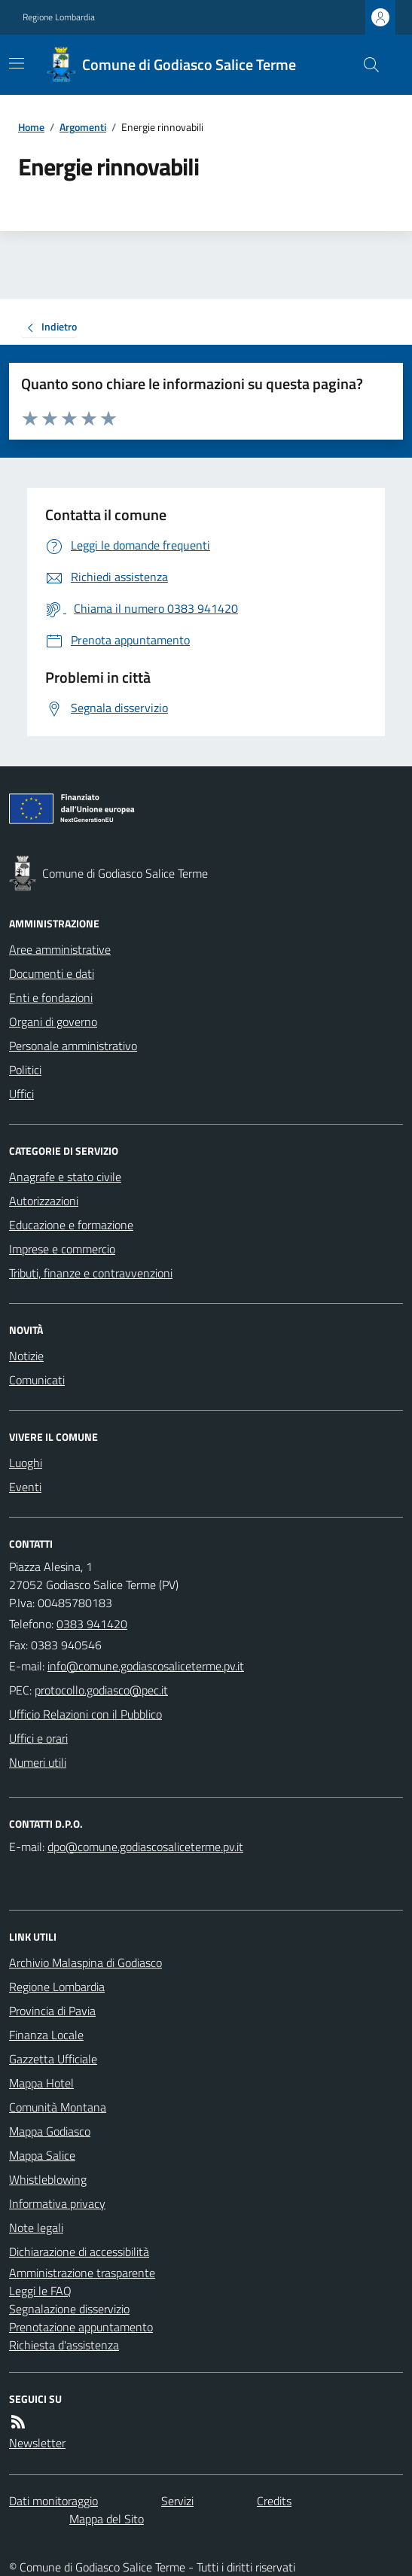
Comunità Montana (57, 2107)
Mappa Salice (42, 2155)
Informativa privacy (57, 2203)
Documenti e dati (51, 973)
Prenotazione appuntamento (81, 2327)
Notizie (26, 1356)
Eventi (25, 1487)
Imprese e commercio (62, 1249)
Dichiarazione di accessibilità (79, 2252)
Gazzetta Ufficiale (53, 2059)
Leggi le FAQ (40, 2291)
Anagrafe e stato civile (65, 1177)
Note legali (36, 2227)
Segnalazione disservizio (69, 2309)
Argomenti (83, 127)
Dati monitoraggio (53, 2501)
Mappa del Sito (106, 2519)
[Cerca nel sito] (365, 65)
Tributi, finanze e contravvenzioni (90, 1273)
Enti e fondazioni (51, 997)
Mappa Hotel (41, 2083)
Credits (274, 2501)
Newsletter (37, 2443)
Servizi (177, 2501)
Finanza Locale (46, 2035)
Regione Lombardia (59, 17)
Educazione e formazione (71, 1225)
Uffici (21, 1094)
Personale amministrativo (73, 1046)
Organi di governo (53, 1021)
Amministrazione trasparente (82, 2273)
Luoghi (25, 1463)
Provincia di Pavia (52, 2011)
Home (31, 127)
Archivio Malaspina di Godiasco (85, 1962)
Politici (25, 1070)
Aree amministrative (60, 949)
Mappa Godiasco (49, 2131)
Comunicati (37, 1380)
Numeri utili (37, 1762)
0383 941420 (91, 1624)
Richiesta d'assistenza (64, 2345)
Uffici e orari (38, 1738)
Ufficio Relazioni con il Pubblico (85, 1714)
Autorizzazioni (43, 1201)
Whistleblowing (48, 2179)
